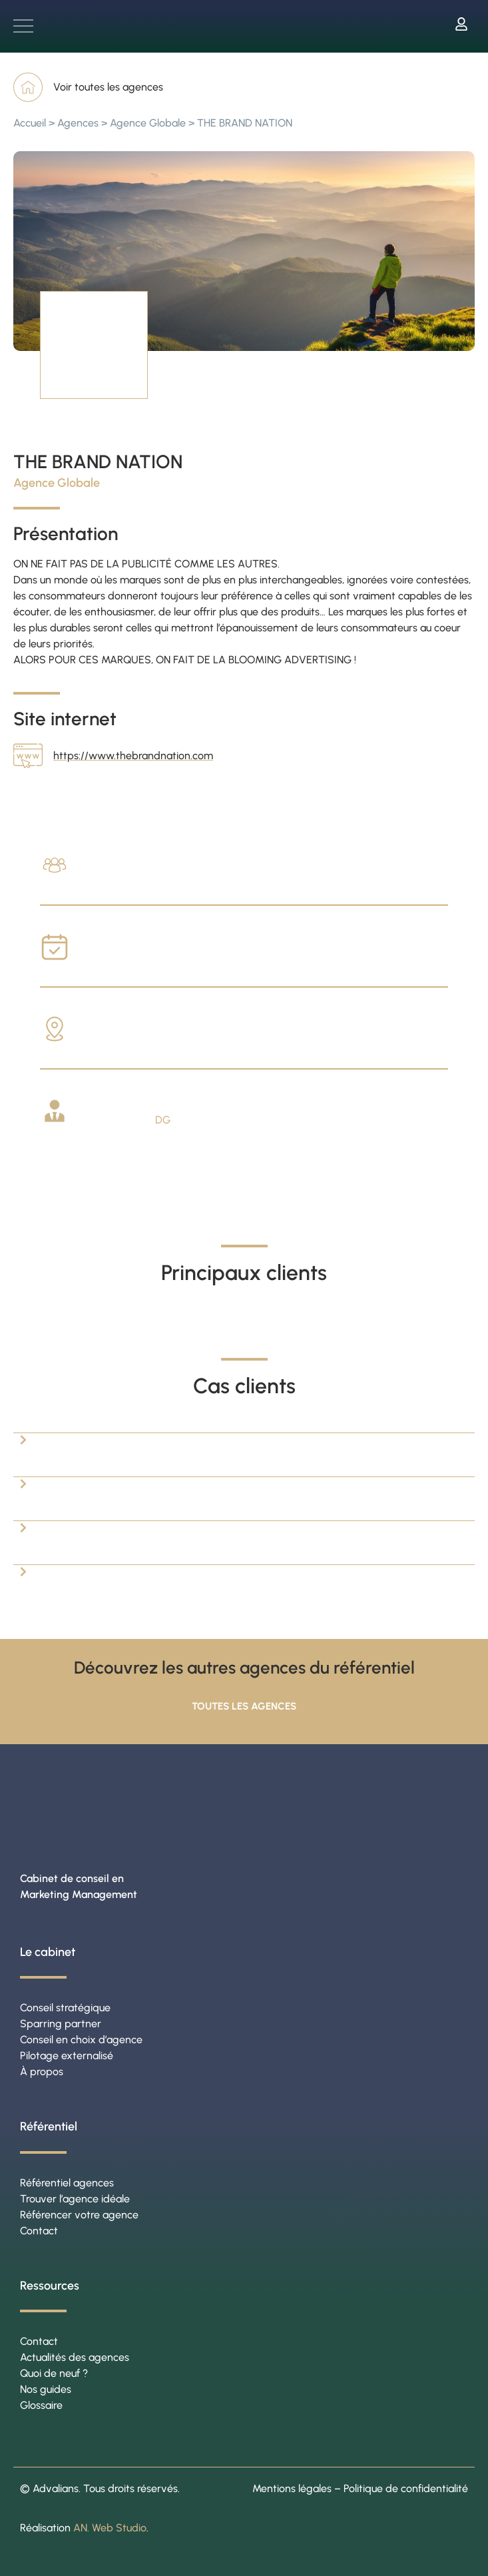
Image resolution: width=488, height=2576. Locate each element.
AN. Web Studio (109, 2527)
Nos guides (45, 2389)
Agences (78, 123)
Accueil (29, 123)
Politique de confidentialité (406, 2488)
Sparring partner (60, 2023)
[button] (244, 1425)
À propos (41, 2071)
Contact (39, 2230)
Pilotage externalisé (66, 2055)
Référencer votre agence (79, 2214)
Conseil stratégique (65, 2007)
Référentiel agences (67, 2182)
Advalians (56, 2488)
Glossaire (41, 2405)
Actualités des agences (74, 2357)
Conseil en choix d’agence (81, 2039)
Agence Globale (148, 123)
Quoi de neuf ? (54, 2373)
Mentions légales (292, 2488)
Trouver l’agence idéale (75, 2198)
